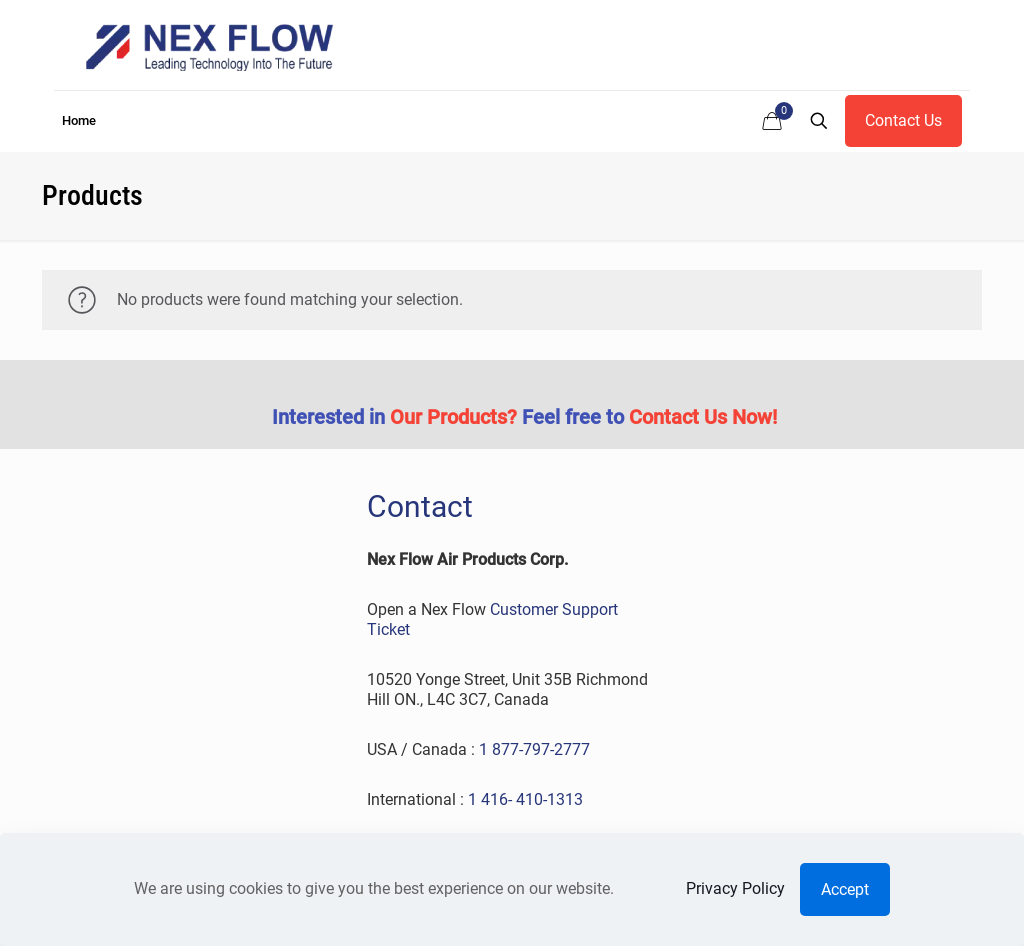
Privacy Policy (735, 888)
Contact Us (903, 120)
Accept (845, 889)
